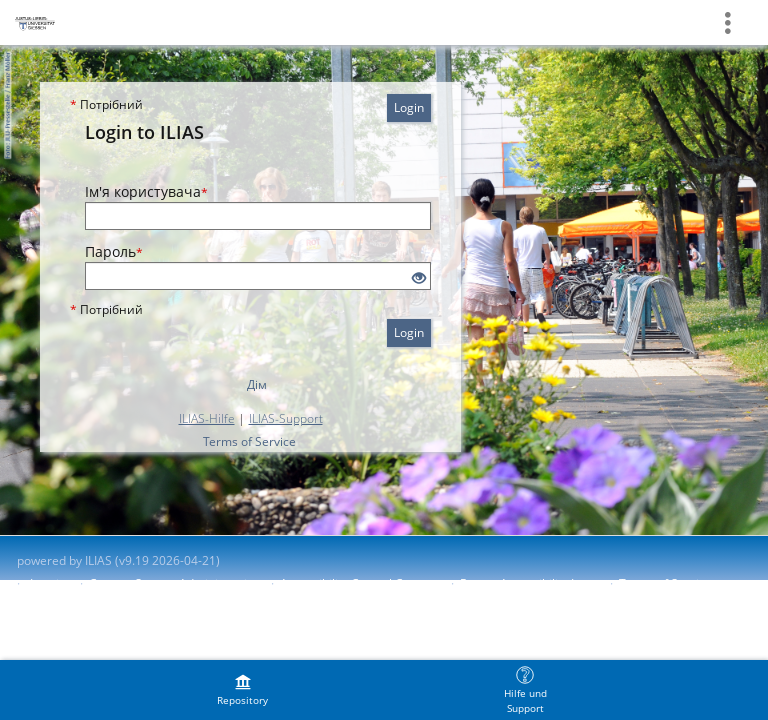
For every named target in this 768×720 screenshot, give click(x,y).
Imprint (50, 583)
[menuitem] (243, 690)
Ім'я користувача (146, 191)
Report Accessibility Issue (530, 583)
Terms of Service (249, 441)
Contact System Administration (175, 583)
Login (409, 107)
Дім (257, 384)
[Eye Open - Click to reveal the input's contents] (419, 278)
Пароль (114, 251)
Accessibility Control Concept (360, 583)
